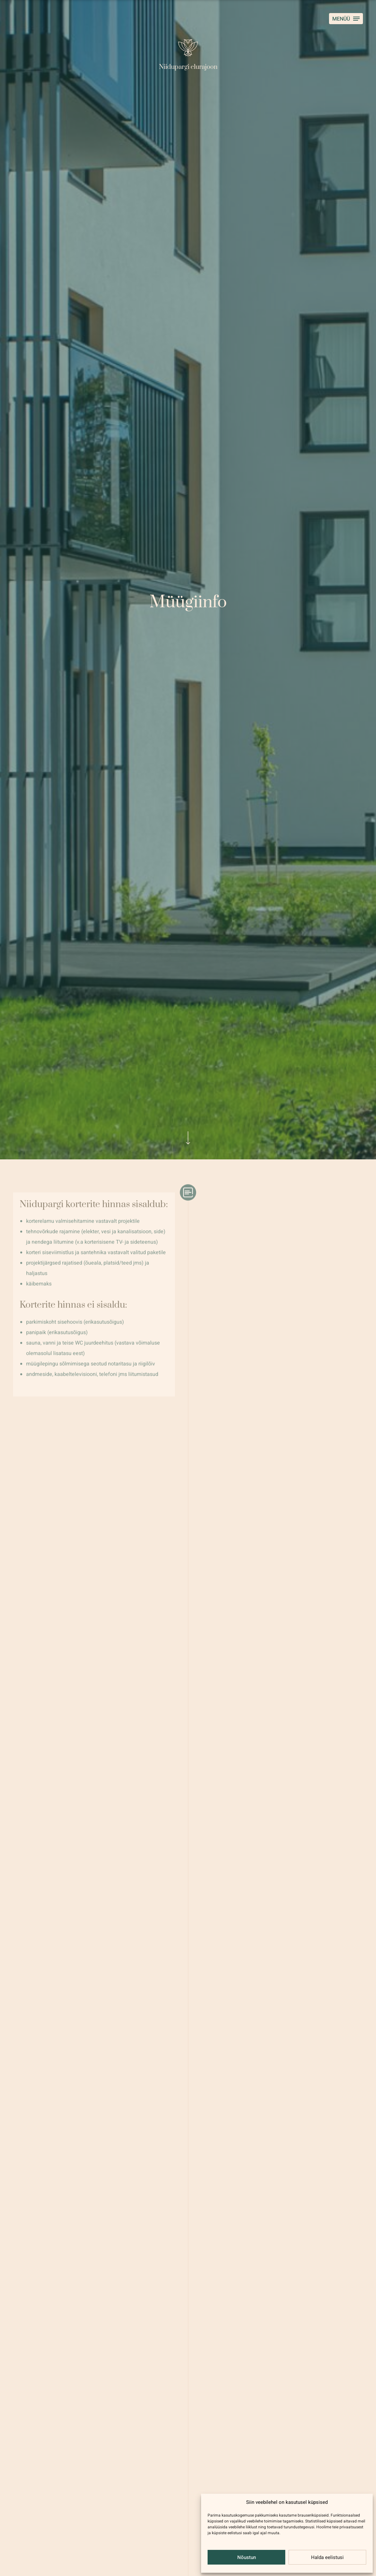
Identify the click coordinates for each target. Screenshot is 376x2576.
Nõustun (246, 2557)
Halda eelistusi (327, 2557)
